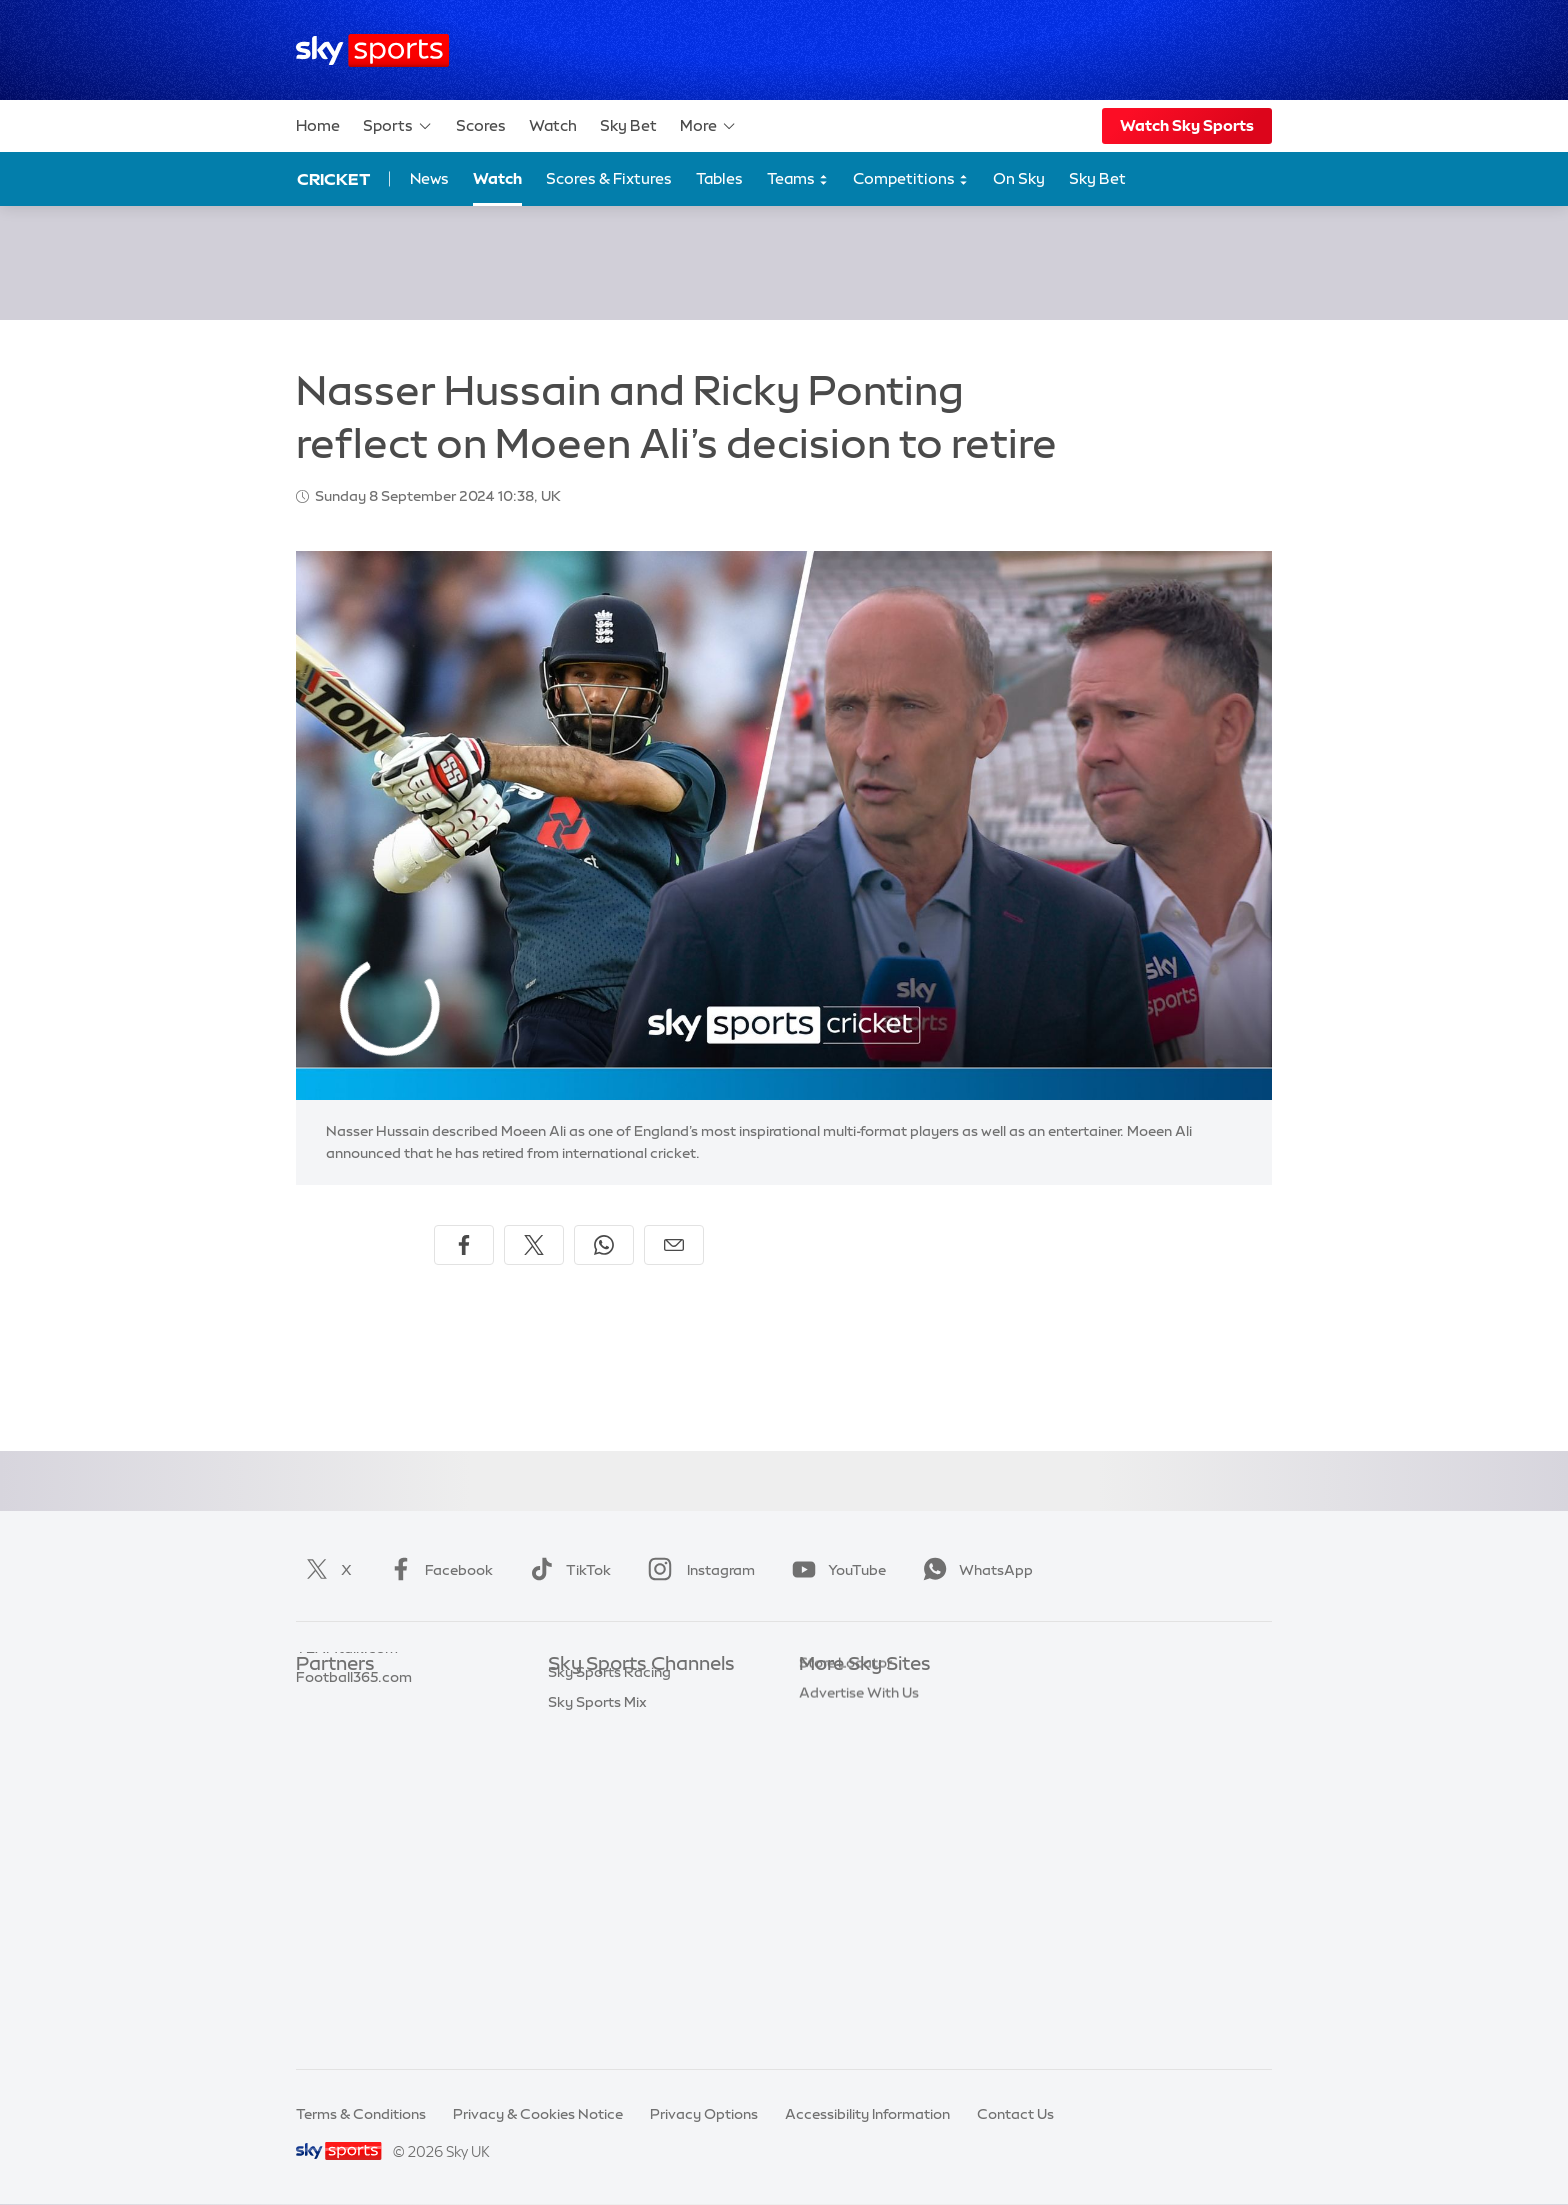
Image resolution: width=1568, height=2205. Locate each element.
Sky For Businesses (862, 1814)
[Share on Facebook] (464, 1245)
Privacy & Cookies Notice (538, 2114)
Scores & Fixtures (609, 178)
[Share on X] (534, 1245)
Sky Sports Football (614, 1755)
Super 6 (321, 1725)
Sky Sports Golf (600, 1814)
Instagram (697, 1570)
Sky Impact (837, 1874)
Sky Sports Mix (597, 2023)
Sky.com (828, 1695)
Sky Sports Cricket (610, 1784)
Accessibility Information (867, 2114)
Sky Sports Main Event (622, 1695)
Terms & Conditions (361, 2114)
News (429, 178)
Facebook (437, 1570)
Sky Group (833, 1784)
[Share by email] (674, 1245)
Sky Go (823, 1755)
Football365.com (354, 1784)
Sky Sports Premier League (638, 1725)
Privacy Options (704, 2114)
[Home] (372, 50)
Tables (719, 178)
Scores (481, 125)
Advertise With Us (859, 1933)
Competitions (911, 179)
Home (318, 125)
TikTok (566, 1570)
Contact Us (1015, 2114)
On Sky (1019, 178)
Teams (798, 179)
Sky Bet (628, 125)
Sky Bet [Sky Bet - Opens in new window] (1097, 178)
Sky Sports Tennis (607, 1874)
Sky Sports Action (608, 1903)
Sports (398, 126)
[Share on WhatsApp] (604, 1245)
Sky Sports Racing (609, 1993)
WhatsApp (974, 1570)
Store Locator (845, 1903)
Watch (553, 125)
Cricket (333, 179)
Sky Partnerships (855, 1844)
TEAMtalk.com (347, 1755)
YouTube (835, 1570)
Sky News (831, 1725)
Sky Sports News (604, 1933)
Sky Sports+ (588, 1963)
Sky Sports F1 (593, 1844)
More (708, 126)
